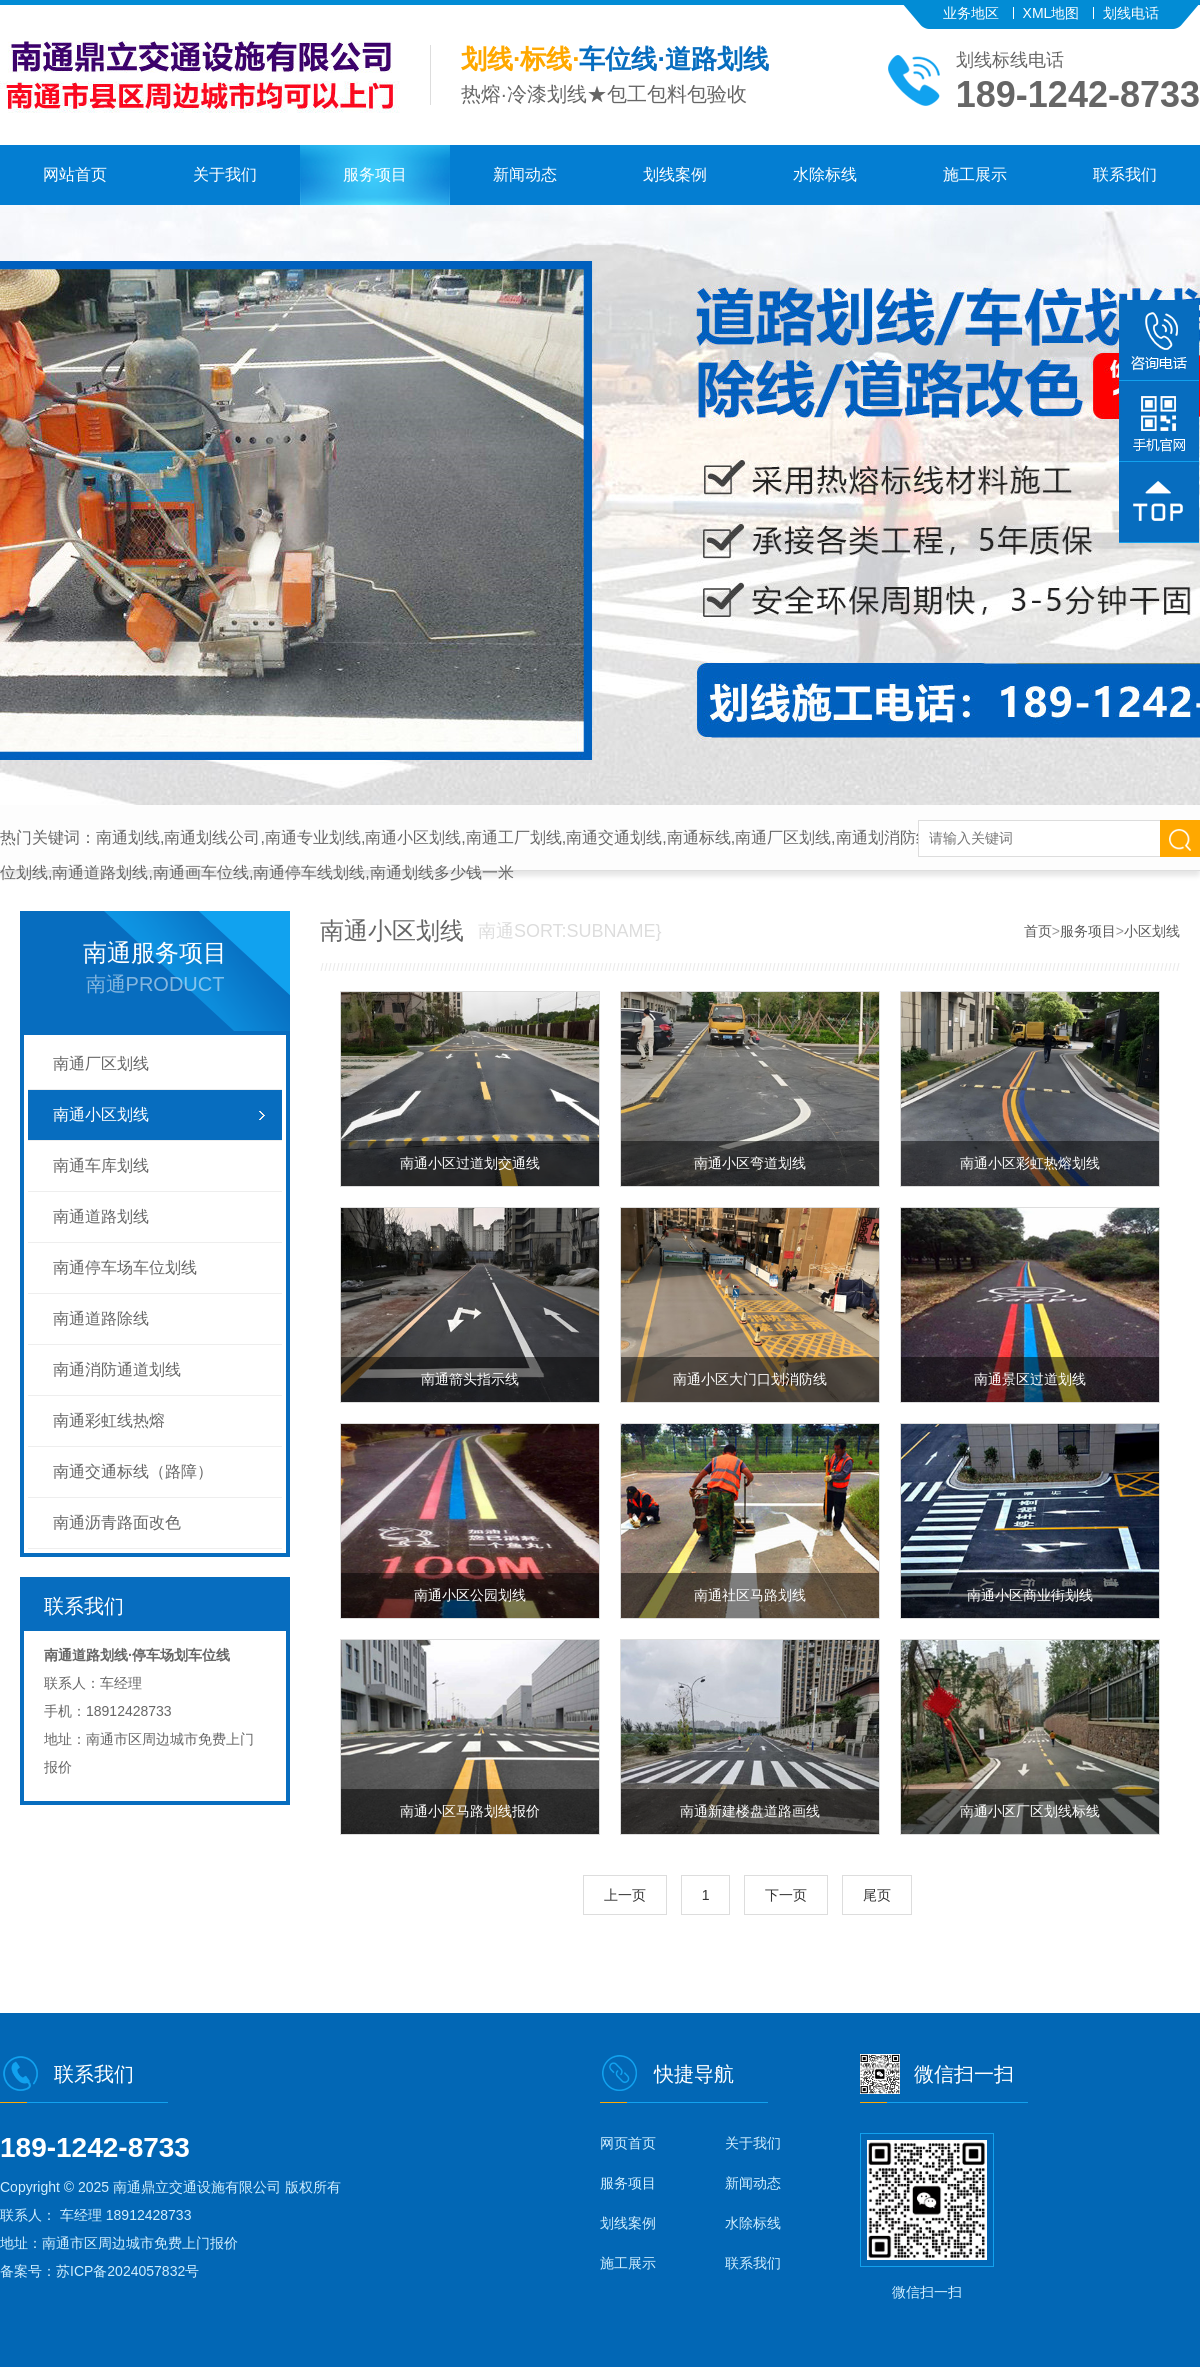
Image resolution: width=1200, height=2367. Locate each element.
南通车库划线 (101, 1165)
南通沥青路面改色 (117, 1522)
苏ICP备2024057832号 (127, 2271)
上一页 (625, 1895)
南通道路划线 (101, 1216)
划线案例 (675, 174)
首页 (1038, 931)
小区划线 (1152, 931)
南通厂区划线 (101, 1063)
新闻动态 (525, 174)
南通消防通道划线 (117, 1369)
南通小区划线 (101, 1114)
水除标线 (825, 174)
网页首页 (628, 2143)
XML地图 (1051, 13)
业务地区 (971, 13)
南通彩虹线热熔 (109, 1420)
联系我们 (1125, 174)
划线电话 (1131, 13)
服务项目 (375, 174)
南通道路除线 (101, 1318)
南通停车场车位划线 (125, 1267)
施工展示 (975, 174)
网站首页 (75, 174)
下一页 (786, 1895)
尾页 (877, 1895)
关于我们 (225, 174)
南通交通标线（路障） (133, 1471)
